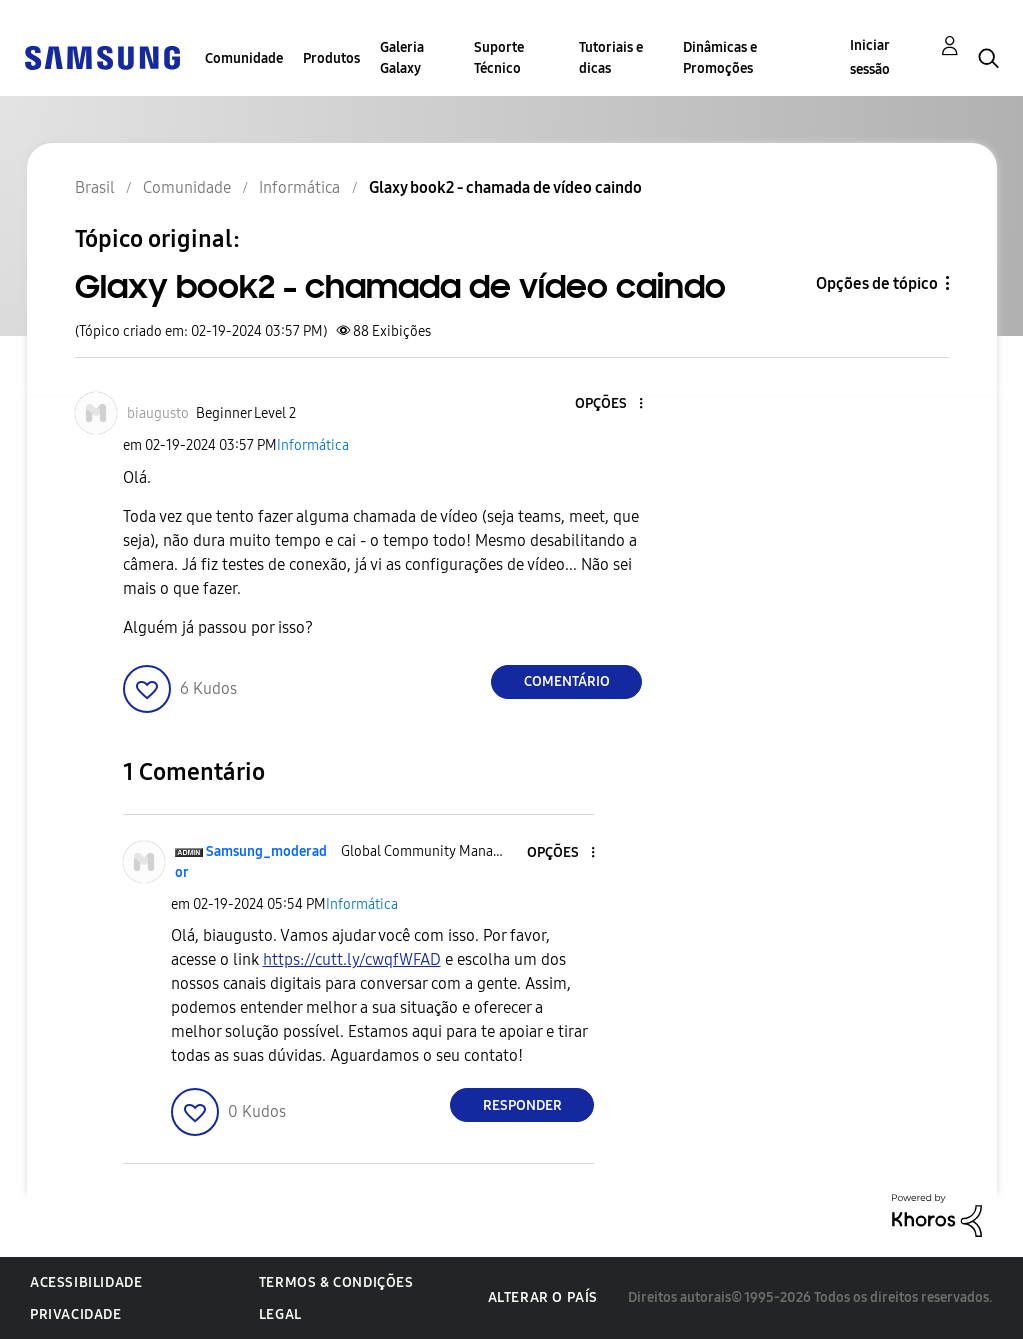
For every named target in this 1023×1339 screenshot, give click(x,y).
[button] (608, 404)
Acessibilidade (86, 1282)
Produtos (331, 58)
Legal (280, 1314)
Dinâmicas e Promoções (720, 58)
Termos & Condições (336, 1282)
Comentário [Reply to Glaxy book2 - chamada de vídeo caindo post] (567, 681)
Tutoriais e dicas (611, 58)
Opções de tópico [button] (877, 283)
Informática (313, 445)
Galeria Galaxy (402, 58)
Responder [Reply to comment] (522, 1105)
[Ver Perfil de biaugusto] (158, 413)
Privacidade (76, 1314)
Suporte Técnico (499, 58)
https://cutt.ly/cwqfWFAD (352, 959)
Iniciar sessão (870, 57)
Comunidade (244, 58)
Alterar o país (543, 1297)
